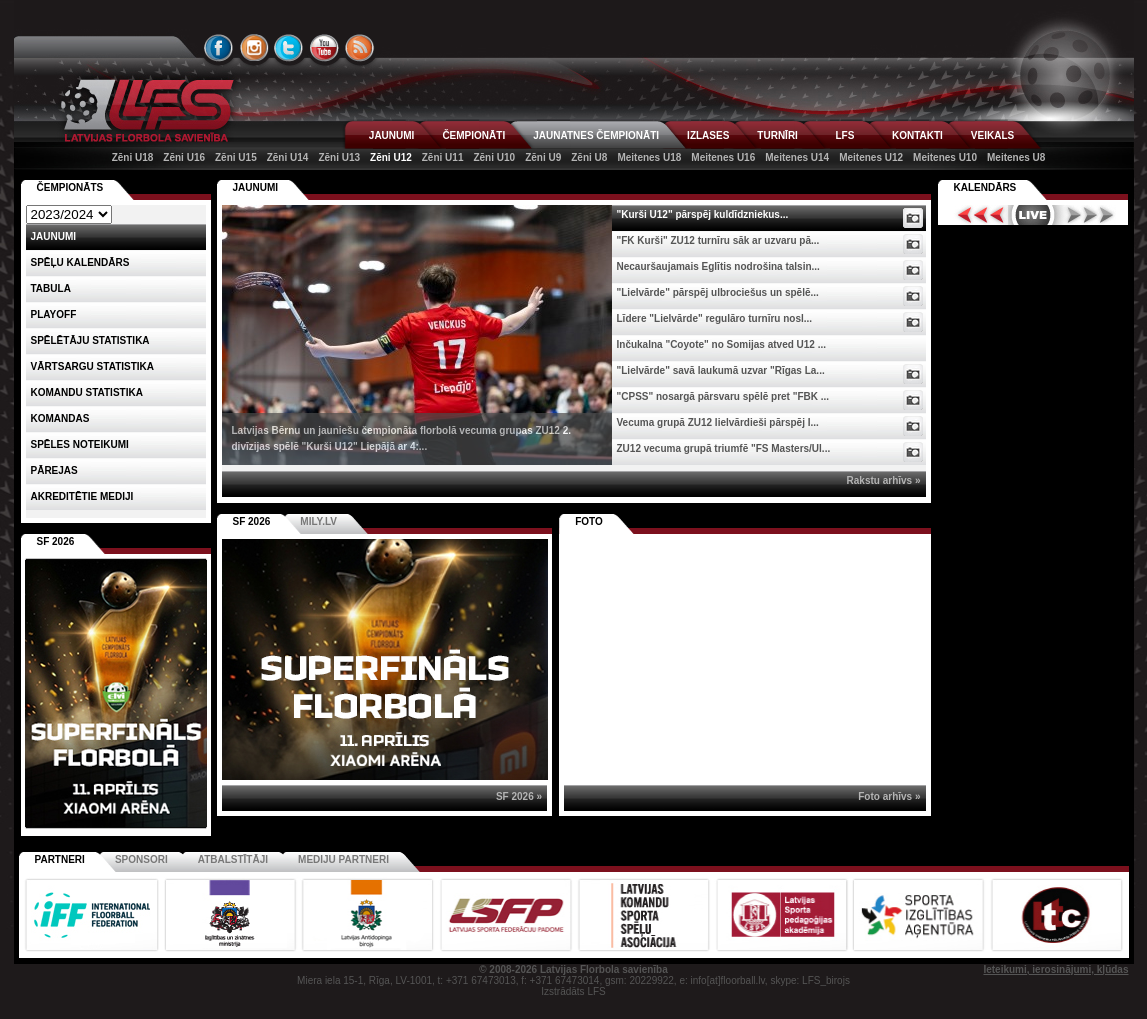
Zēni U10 (494, 157)
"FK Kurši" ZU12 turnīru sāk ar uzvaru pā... (718, 240)
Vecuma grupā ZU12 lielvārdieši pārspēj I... (718, 422)
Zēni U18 (133, 157)
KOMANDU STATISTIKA (87, 392)
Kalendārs (985, 187)
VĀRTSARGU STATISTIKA (93, 366)
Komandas (60, 418)
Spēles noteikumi (80, 444)
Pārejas (54, 470)
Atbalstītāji (233, 859)
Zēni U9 (543, 157)
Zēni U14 (288, 157)
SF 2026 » (519, 796)
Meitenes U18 (649, 157)
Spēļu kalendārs (80, 262)
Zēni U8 (589, 157)
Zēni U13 (339, 157)
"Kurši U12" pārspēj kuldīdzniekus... (703, 214)
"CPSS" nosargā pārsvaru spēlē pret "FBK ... (723, 396)
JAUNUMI (392, 135)
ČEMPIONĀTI (473, 135)
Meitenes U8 (1016, 157)
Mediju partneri (343, 859)
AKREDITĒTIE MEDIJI (82, 496)
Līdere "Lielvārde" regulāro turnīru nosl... (715, 318)
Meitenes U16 (723, 157)
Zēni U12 (391, 157)
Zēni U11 (443, 157)
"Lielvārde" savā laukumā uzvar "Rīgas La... (721, 370)
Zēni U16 (184, 157)
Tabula (51, 288)
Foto (589, 521)
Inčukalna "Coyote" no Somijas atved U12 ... (722, 344)
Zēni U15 (236, 157)
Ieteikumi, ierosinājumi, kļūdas (1055, 969)
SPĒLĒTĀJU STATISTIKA (90, 340)
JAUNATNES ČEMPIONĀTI (596, 135)
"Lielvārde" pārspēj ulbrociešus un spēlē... (718, 292)
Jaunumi (256, 187)
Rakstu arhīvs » (884, 480)
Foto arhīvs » (889, 796)
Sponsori (141, 859)
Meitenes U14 (797, 157)
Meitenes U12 (871, 157)
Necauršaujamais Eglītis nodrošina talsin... (718, 266)
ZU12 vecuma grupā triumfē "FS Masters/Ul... (724, 448)
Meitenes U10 (945, 157)
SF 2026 (252, 521)
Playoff (54, 314)
